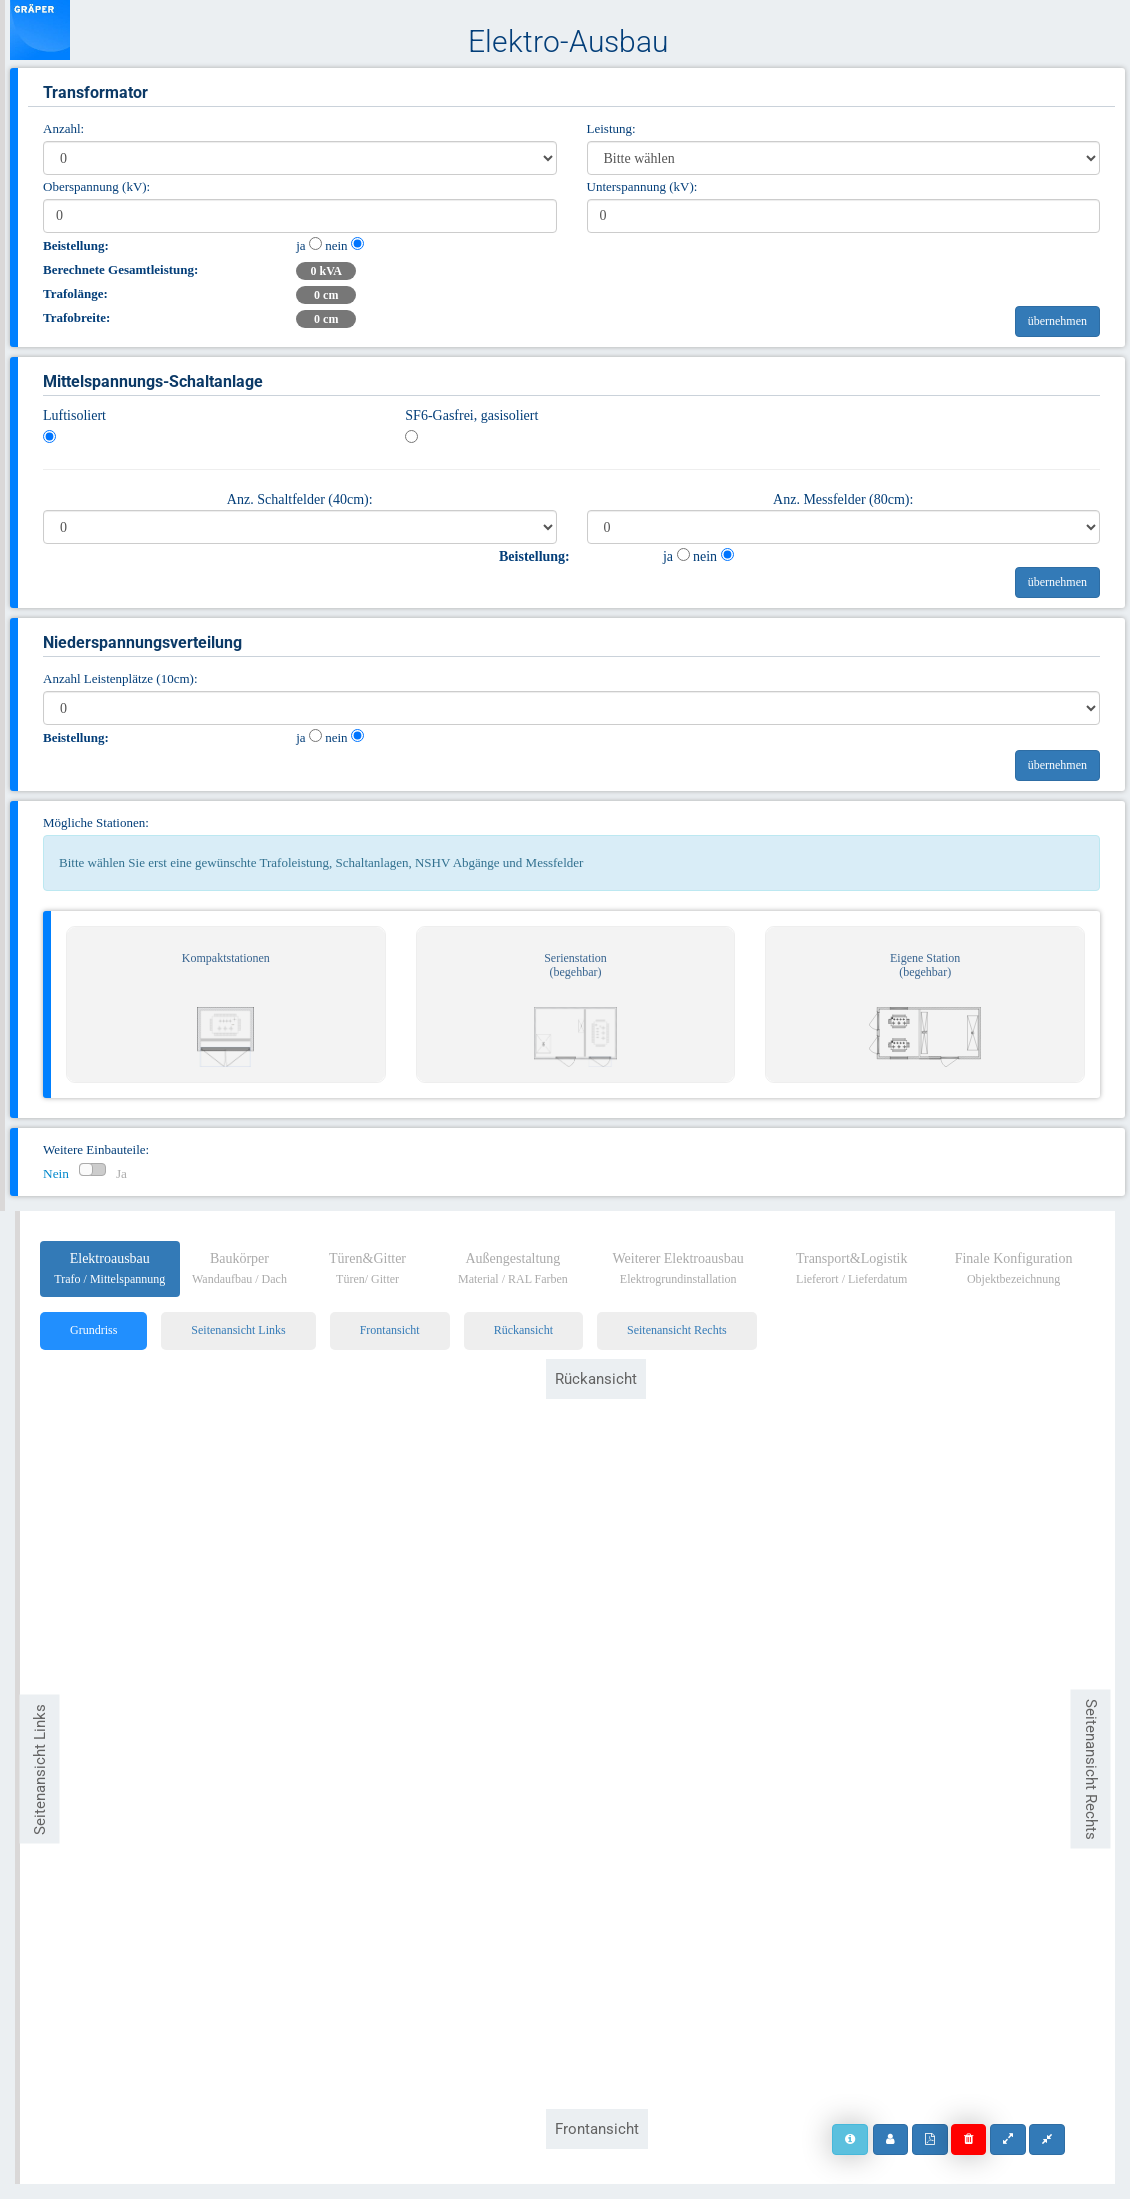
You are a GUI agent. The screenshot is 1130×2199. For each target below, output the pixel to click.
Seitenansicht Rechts (677, 1330)
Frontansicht (390, 1330)
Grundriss (93, 1330)
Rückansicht (523, 1330)
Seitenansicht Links (238, 1330)
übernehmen (1057, 321)
